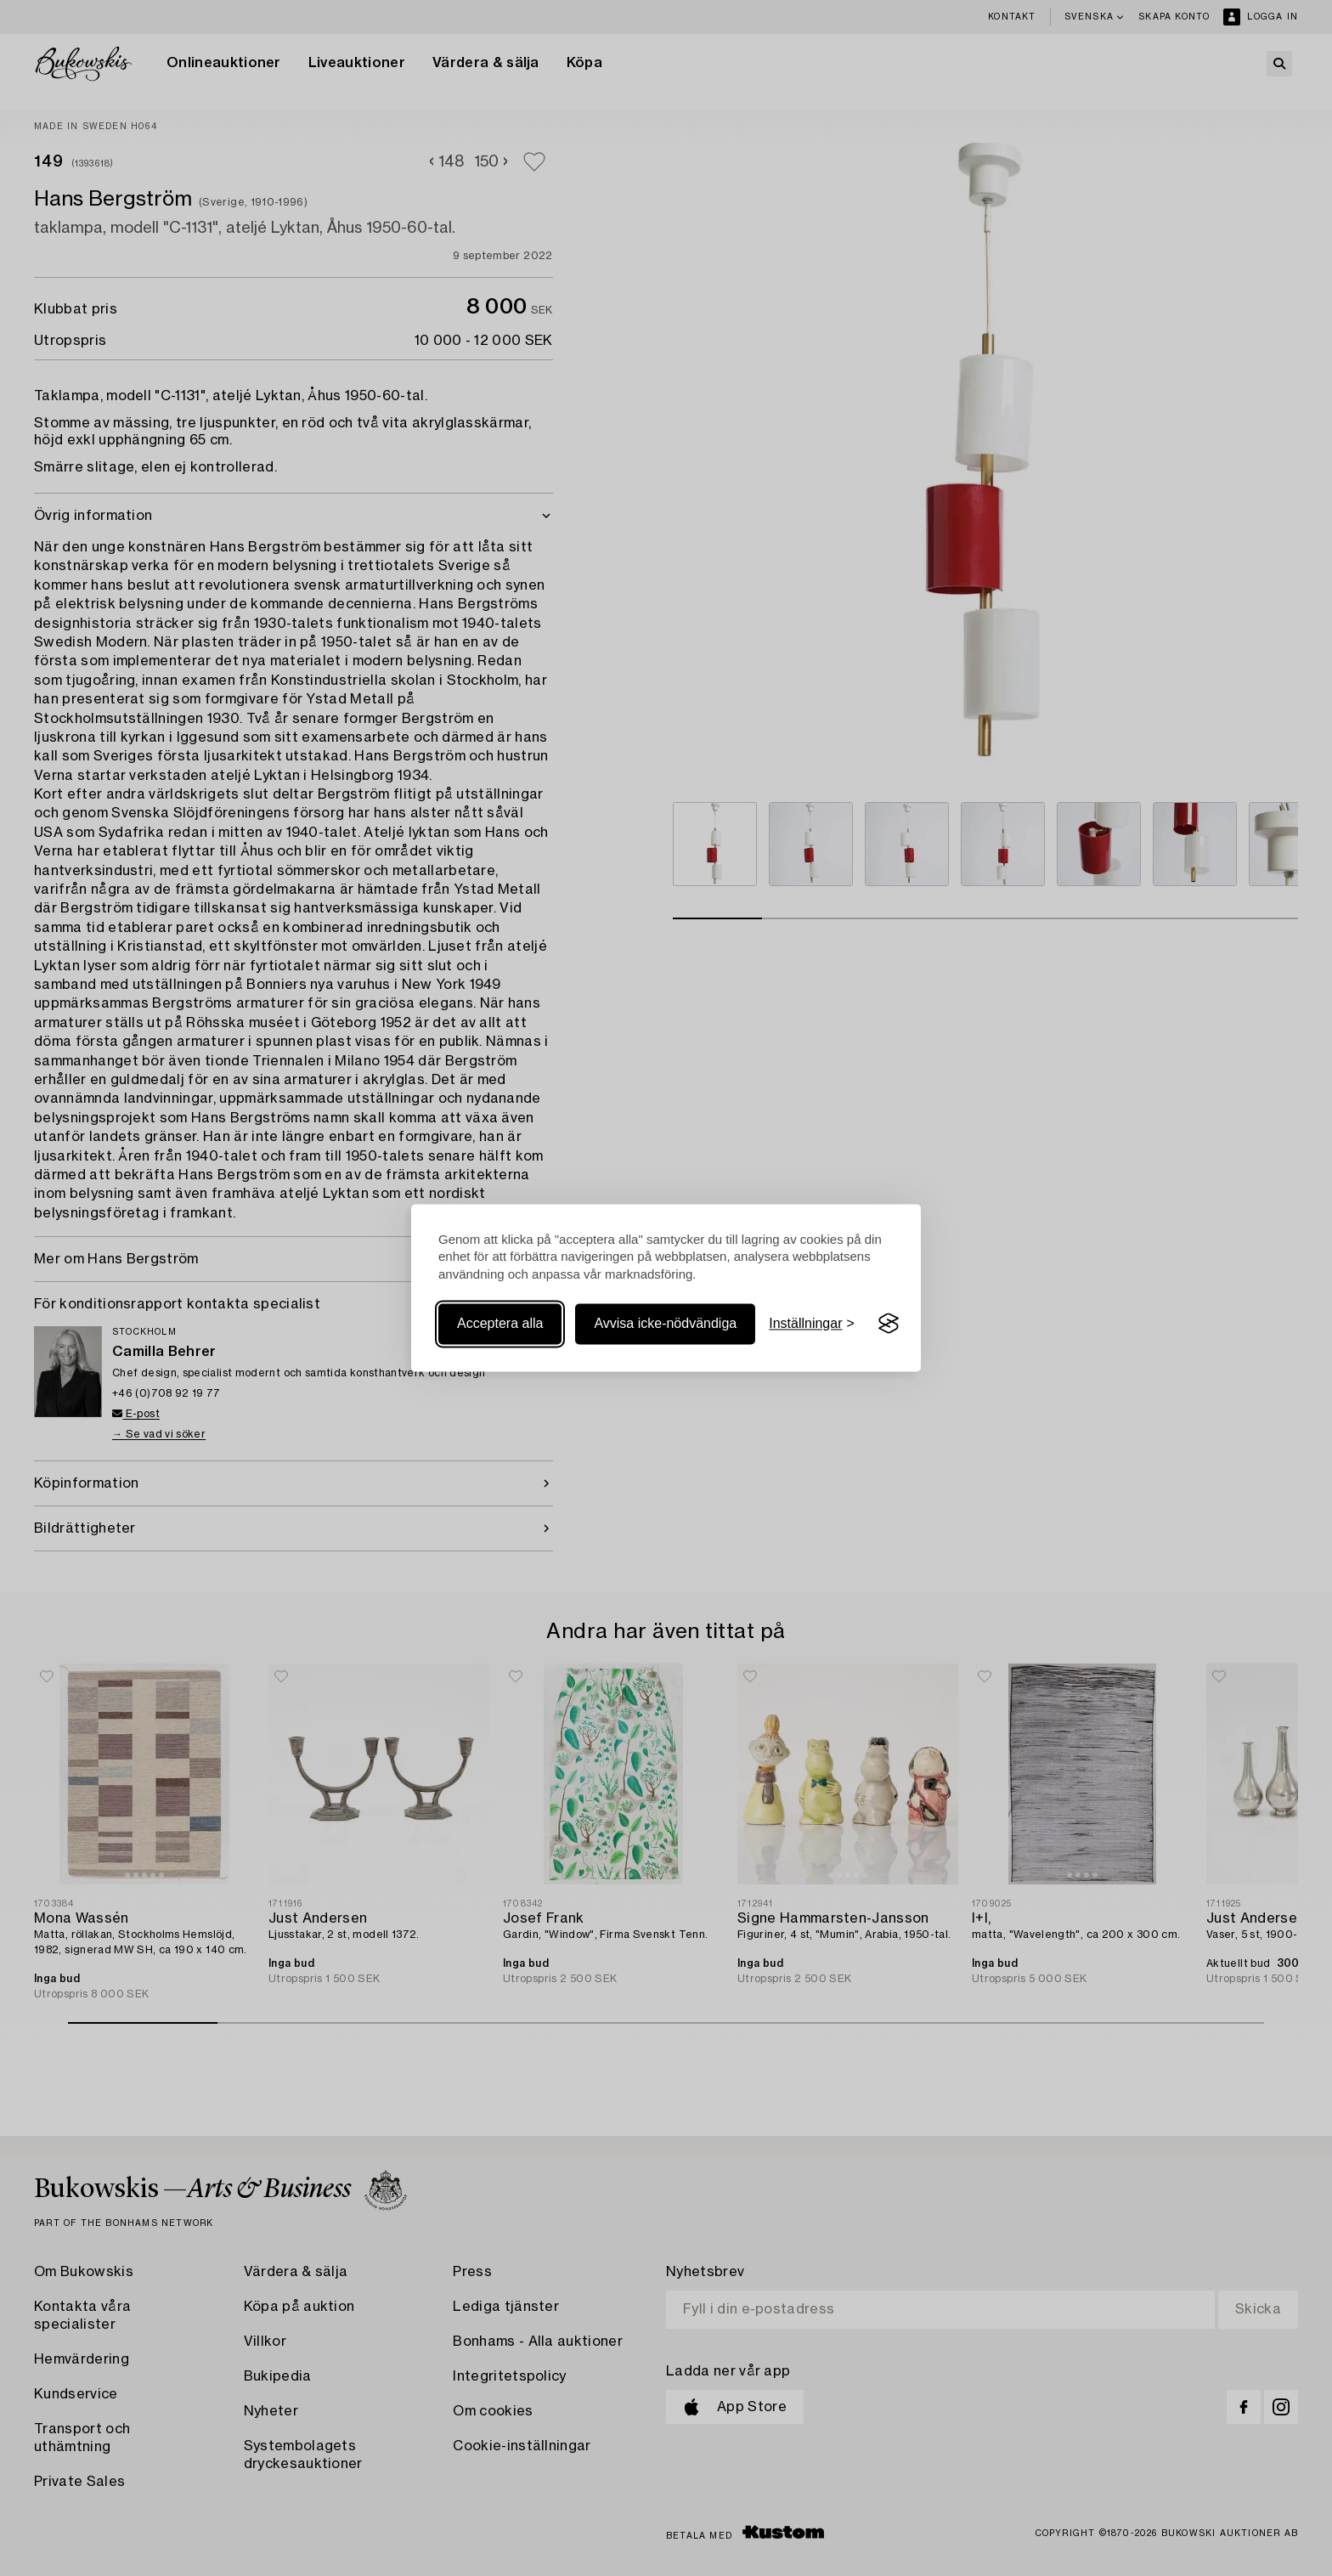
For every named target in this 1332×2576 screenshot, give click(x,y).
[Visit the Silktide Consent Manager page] (888, 1323)
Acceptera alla (500, 1323)
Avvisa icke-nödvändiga (665, 1323)
